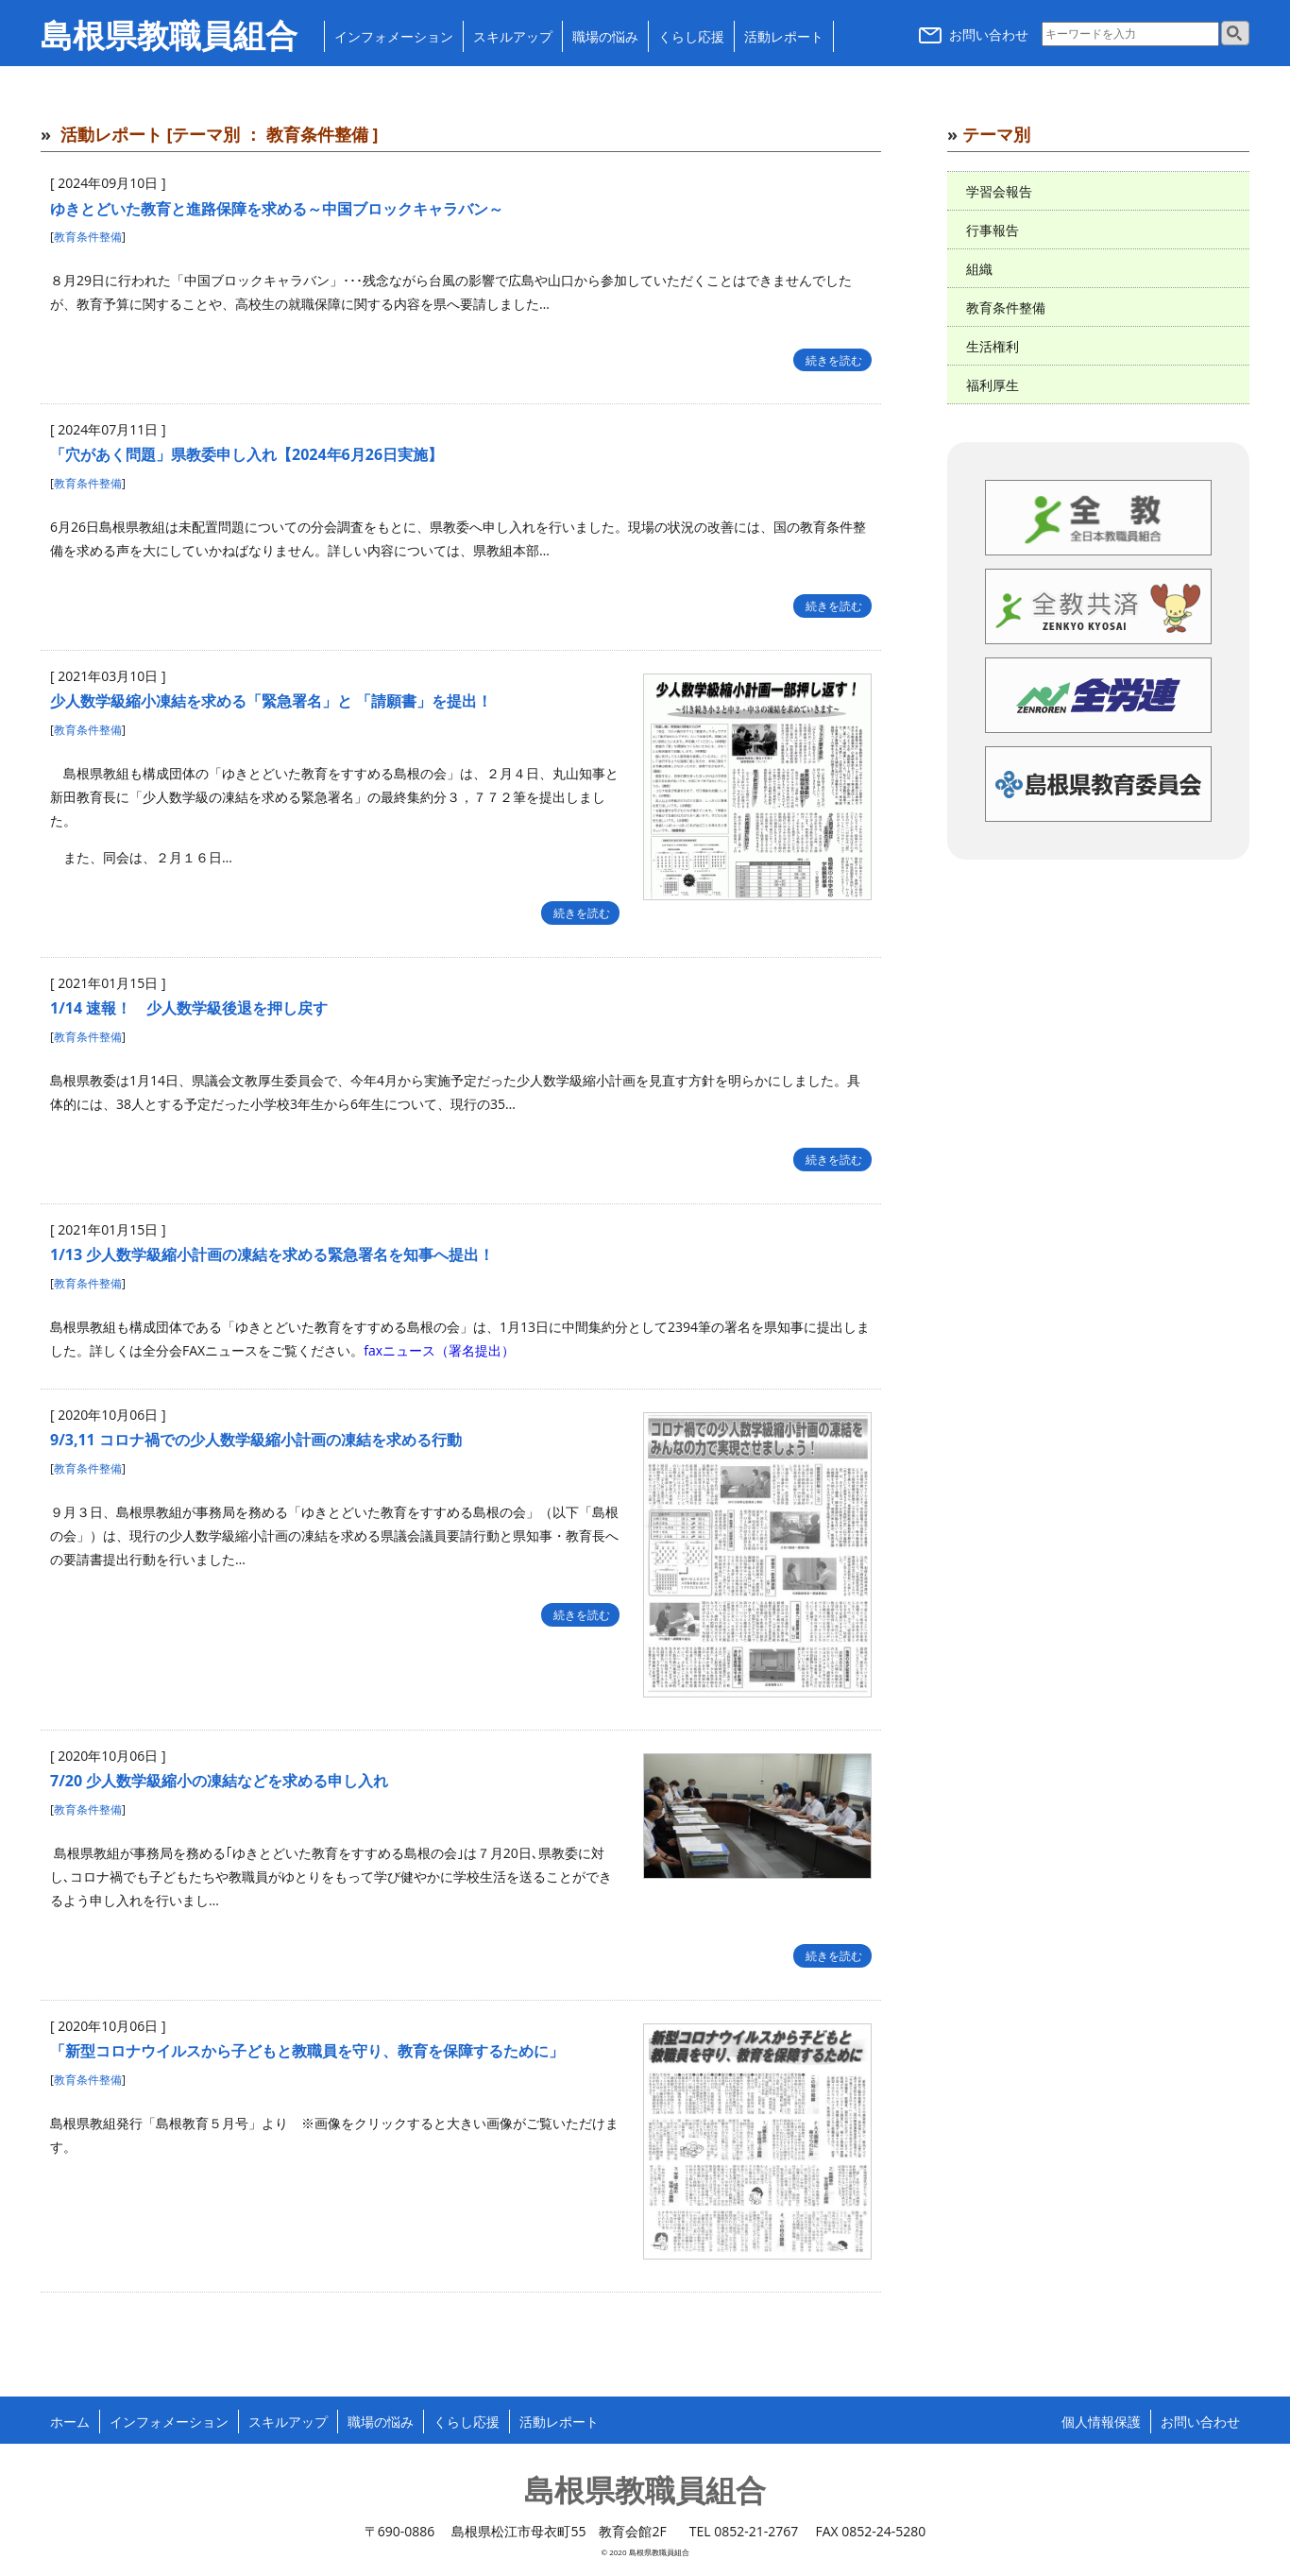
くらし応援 (691, 36)
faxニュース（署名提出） (439, 1350)
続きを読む (832, 360)
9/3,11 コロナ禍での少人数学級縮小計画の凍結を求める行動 (256, 1439)
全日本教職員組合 (1098, 517)
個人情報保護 (1101, 2422)
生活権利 (992, 346)
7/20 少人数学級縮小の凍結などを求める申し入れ (219, 1780)
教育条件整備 (88, 237)
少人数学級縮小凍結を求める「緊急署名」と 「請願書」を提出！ (271, 701)
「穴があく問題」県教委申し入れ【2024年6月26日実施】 (246, 454)
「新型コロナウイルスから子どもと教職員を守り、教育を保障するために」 (307, 2050)
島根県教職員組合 (169, 36)
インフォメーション (393, 36)
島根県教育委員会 (1098, 784)
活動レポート (783, 36)
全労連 (1098, 695)
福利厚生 (992, 385)
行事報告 (992, 230)
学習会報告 (999, 191)
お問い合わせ (973, 34)
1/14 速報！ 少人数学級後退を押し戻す (189, 1008)
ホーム (70, 2422)
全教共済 (1098, 606)
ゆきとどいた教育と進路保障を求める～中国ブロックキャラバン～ (276, 208)
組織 (979, 269)
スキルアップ (512, 36)
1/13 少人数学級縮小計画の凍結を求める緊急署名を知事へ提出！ (272, 1254)
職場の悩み (605, 36)
